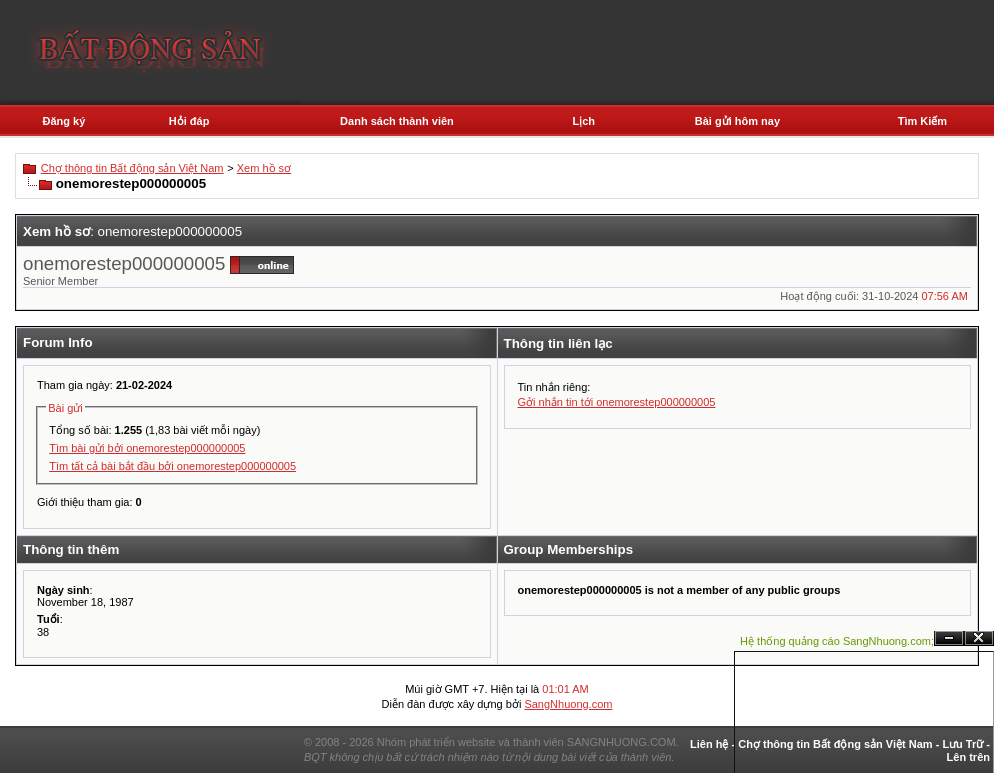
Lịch (584, 121)
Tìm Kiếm (922, 121)
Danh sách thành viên (397, 121)
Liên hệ (709, 744)
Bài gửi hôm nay (737, 121)
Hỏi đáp (189, 121)
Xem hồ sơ (264, 168)
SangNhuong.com (568, 704)
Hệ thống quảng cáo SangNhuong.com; (837, 641)
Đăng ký (63, 121)
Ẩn (949, 638)
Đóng (979, 638)
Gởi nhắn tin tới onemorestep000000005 (617, 402)
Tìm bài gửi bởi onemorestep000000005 (147, 448)
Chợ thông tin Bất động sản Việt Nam (132, 168)
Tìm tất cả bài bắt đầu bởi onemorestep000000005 (172, 466)
